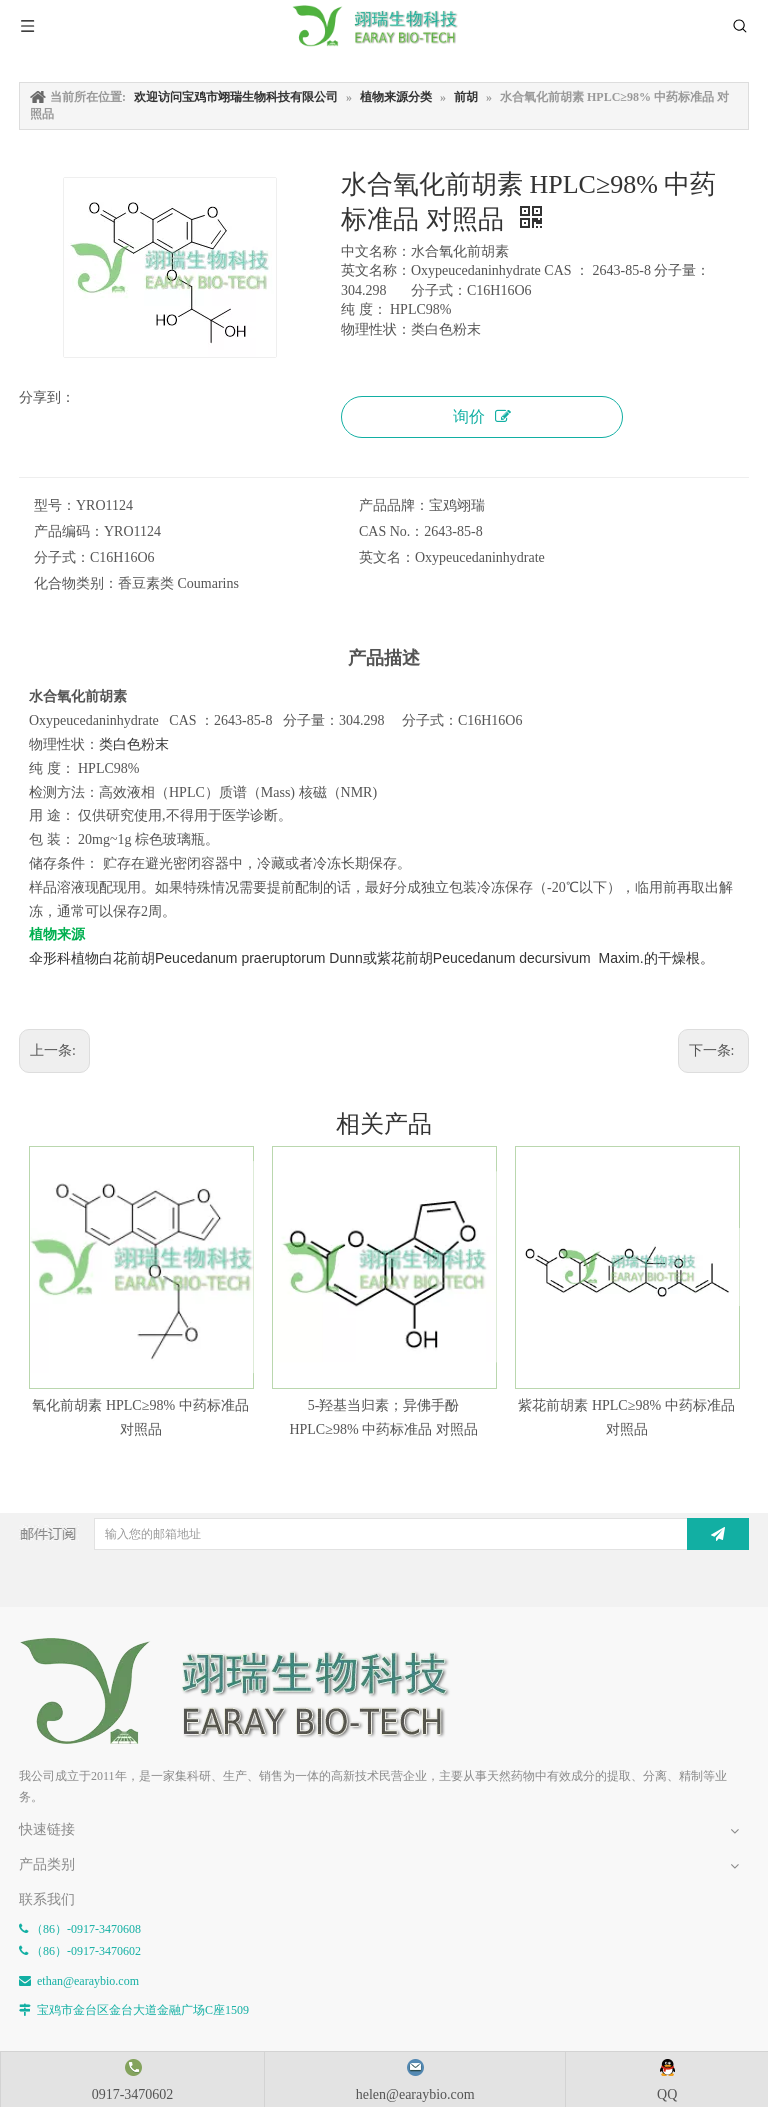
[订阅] (718, 1534)
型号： (55, 505)
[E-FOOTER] (249, 1691)
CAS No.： (391, 531)
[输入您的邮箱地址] (389, 1534)
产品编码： (69, 531)
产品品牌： (394, 505)
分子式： (62, 557)
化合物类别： (76, 583)
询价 (482, 416)
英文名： (387, 557)
